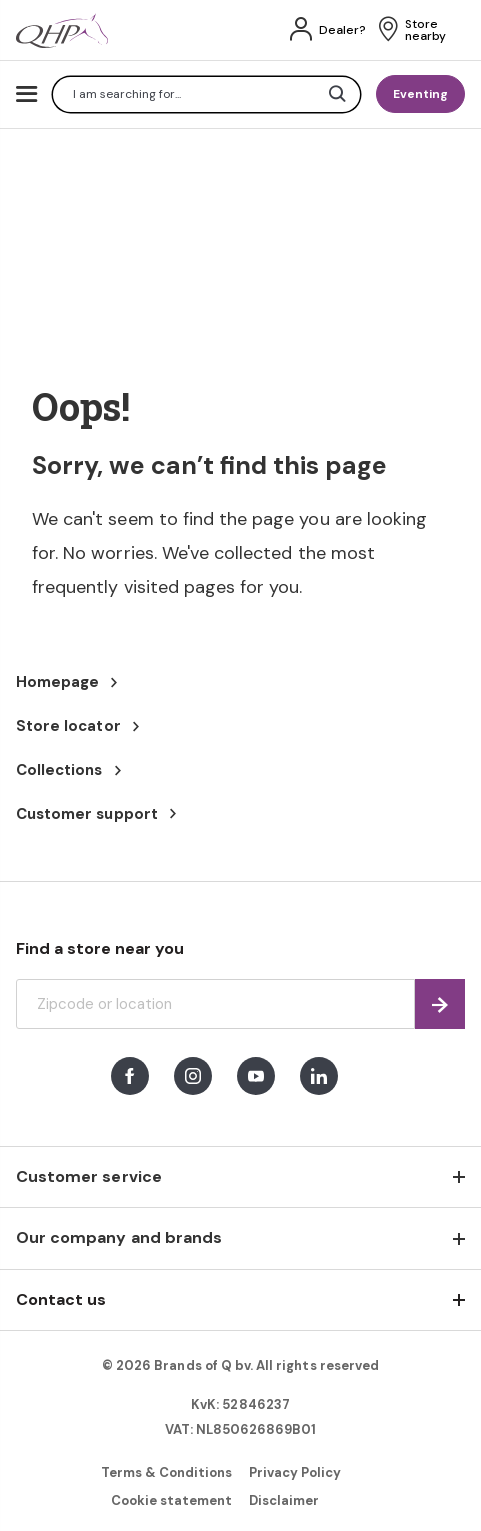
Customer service (89, 1176)
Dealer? (342, 30)
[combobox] (206, 94)
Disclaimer (284, 1500)
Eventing (420, 94)
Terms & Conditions (167, 1472)
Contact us (61, 1299)
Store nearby (425, 30)
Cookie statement (172, 1500)
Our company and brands (119, 1237)
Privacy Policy (295, 1472)
